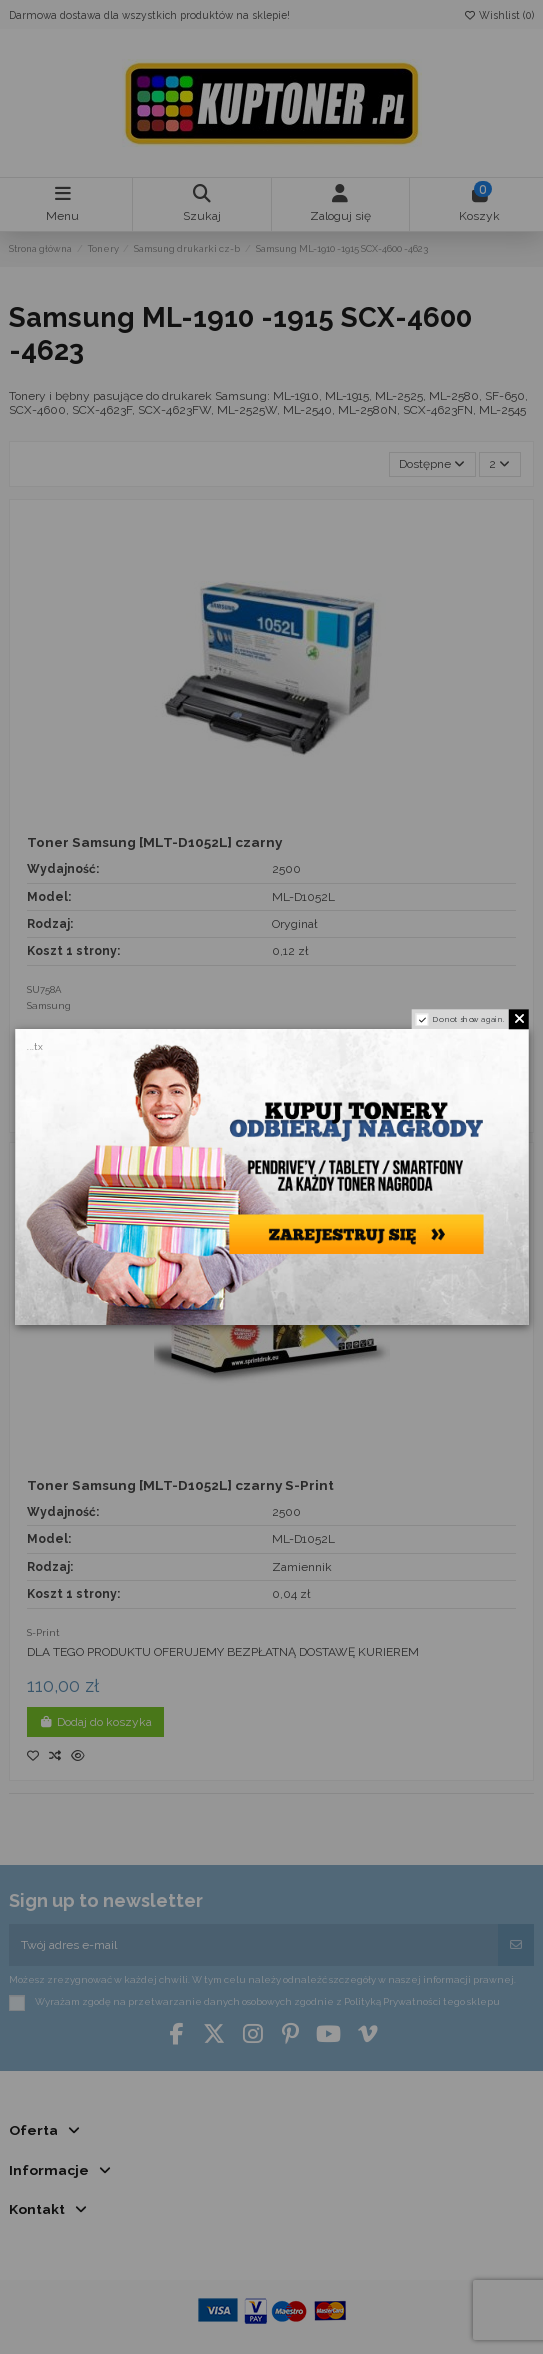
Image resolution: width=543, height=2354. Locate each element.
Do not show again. (469, 1018)
